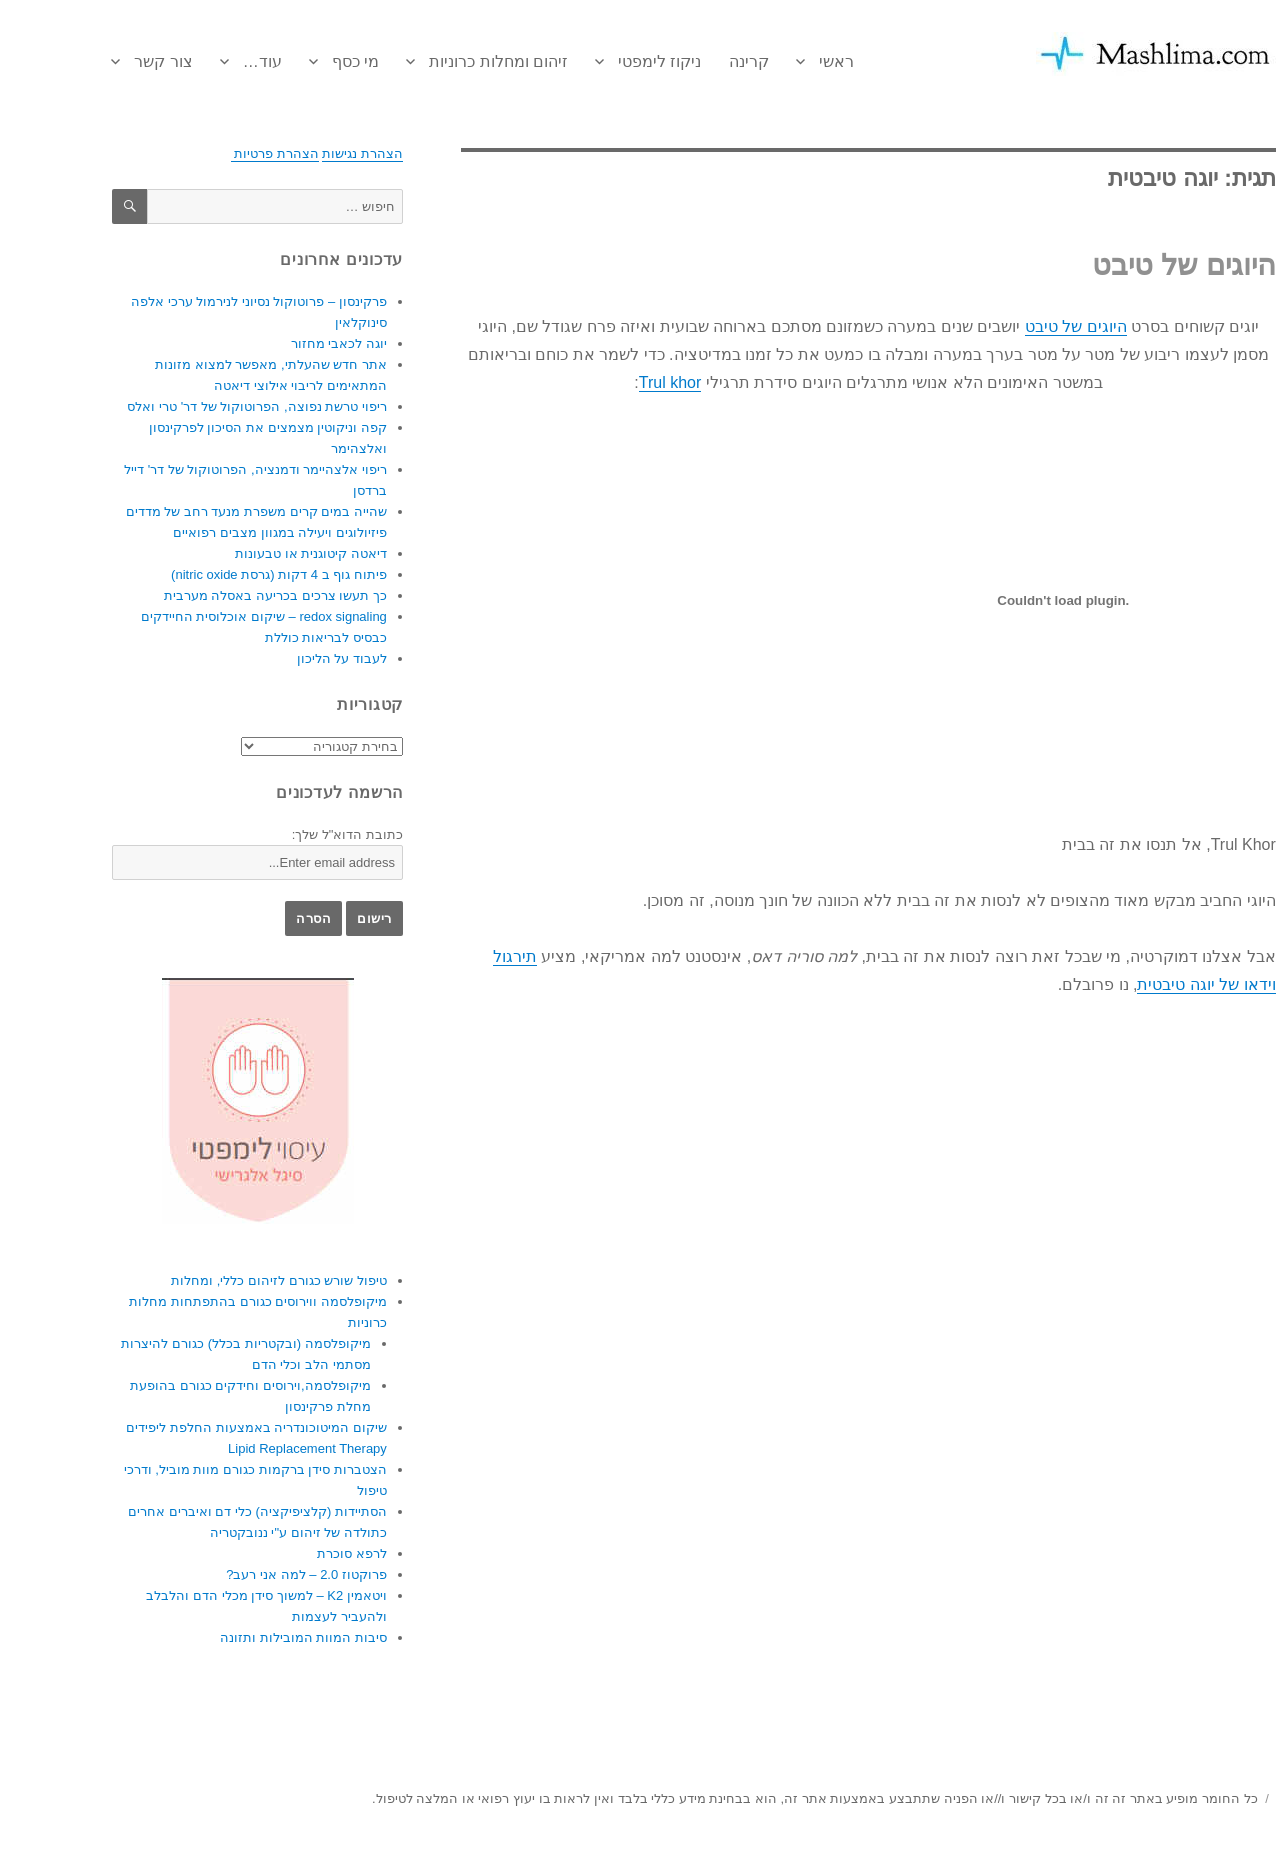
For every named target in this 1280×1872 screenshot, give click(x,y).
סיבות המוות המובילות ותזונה (249, 1637)
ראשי (782, 61)
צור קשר (109, 61)
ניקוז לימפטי (605, 61)
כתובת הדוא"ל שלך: (293, 834)
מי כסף (301, 61)
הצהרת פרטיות (221, 153)
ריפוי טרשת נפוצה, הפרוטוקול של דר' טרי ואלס (202, 406)
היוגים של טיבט (1130, 265)
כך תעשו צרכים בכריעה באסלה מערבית (221, 595)
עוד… (208, 61)
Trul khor (616, 382)
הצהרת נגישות (308, 153)
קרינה (695, 61)
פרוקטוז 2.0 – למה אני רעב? (252, 1574)
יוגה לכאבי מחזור (285, 343)
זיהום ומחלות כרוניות (444, 61)
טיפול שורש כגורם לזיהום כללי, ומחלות (225, 1280)
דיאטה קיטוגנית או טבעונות (257, 553)
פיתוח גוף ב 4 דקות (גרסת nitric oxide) (225, 574)
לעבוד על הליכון (288, 658)
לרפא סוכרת (298, 1553)
